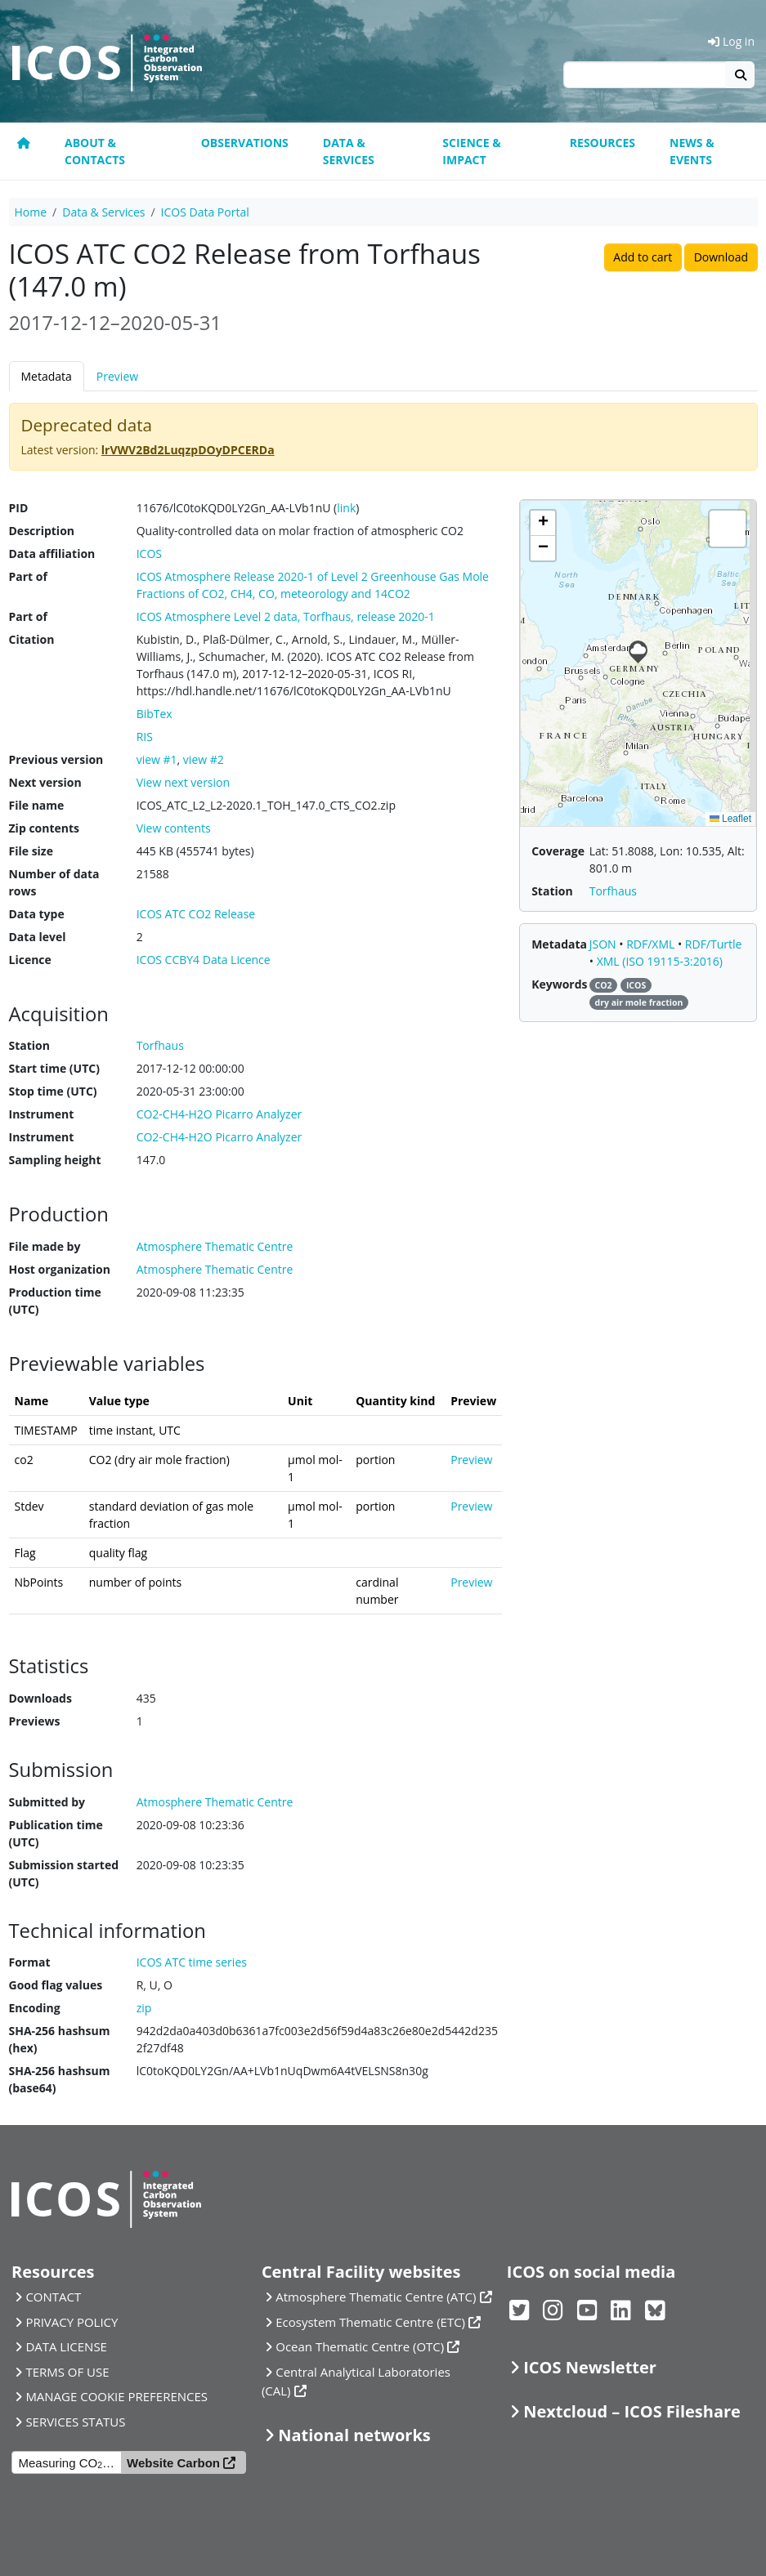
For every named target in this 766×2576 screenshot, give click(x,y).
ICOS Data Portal (205, 212)
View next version (183, 782)
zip (144, 2008)
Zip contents (44, 828)
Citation (32, 639)
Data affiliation (52, 553)
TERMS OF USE (67, 2372)
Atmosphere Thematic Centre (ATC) (375, 2296)
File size (31, 851)
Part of (28, 576)
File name (37, 805)
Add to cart (642, 257)
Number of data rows (54, 882)
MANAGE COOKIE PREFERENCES (116, 2396)
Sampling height (55, 1159)
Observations (245, 142)
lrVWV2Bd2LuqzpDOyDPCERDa (188, 450)
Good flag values (56, 1985)
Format (30, 1962)
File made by (45, 1246)
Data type (37, 914)
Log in (731, 41)
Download (721, 257)
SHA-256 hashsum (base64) (59, 2079)
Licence (30, 959)
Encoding (34, 2008)
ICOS (149, 553)
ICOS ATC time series (192, 1962)
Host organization (59, 1269)
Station (29, 1045)
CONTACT (53, 2296)
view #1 (157, 759)
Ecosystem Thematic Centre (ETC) (370, 2322)
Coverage (558, 851)
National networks (354, 2435)
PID (19, 508)
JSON (604, 944)
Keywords (559, 984)
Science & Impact (471, 151)
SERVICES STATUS (75, 2421)
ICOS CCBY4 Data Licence (204, 959)
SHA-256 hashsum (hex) (59, 2039)
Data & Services (348, 151)
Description (42, 530)
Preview (117, 376)
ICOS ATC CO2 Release (196, 914)
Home (31, 212)
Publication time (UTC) (56, 1833)
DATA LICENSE (66, 2346)
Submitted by (47, 1802)
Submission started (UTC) (64, 1873)
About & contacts (95, 151)
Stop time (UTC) (53, 1091)
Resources (602, 142)
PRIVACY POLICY (71, 2322)
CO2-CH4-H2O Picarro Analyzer (219, 1114)
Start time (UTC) (54, 1068)
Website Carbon (173, 2463)
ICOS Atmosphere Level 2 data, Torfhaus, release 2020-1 (286, 616)
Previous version (56, 759)
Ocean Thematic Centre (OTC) (359, 2346)
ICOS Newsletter (589, 2367)
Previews (34, 1721)
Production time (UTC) (55, 1300)
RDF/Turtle (713, 944)
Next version (45, 782)
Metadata (46, 376)
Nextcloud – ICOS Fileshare (632, 2411)
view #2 (203, 759)
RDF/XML (652, 944)
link (346, 508)
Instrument (41, 1114)
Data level (37, 936)
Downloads (40, 1698)
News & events (692, 151)
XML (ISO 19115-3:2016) (660, 961)
